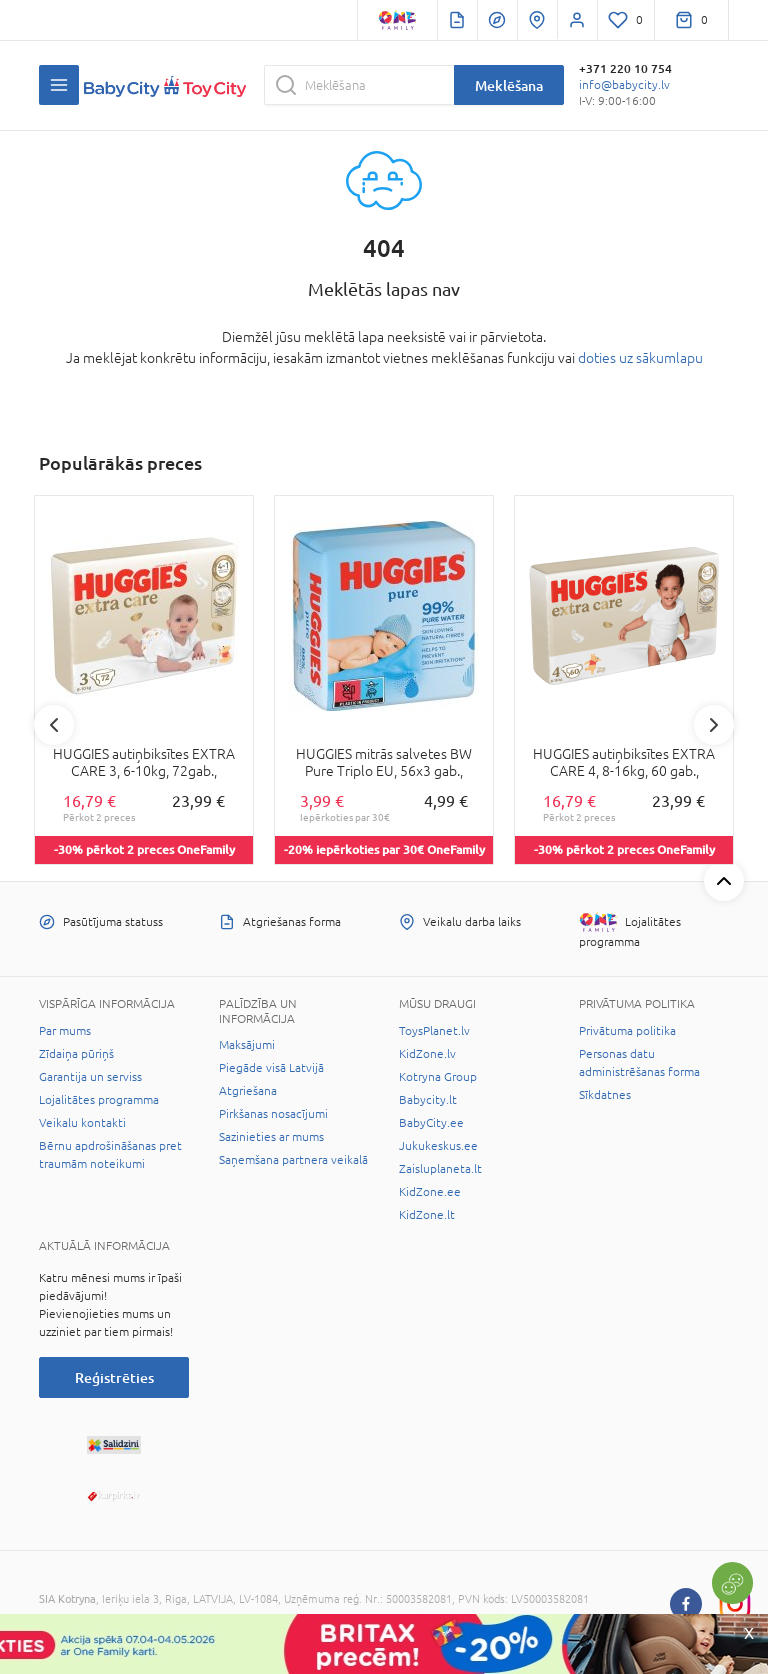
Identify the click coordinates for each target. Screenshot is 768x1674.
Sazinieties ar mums (271, 1137)
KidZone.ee (430, 1192)
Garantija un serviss (90, 1077)
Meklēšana (509, 85)
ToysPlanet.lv (434, 1031)
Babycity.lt (428, 1100)
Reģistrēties (114, 1377)
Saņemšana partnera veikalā (293, 1160)
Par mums (65, 1031)
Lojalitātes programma (99, 1100)
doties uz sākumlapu (640, 358)
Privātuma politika (627, 1031)
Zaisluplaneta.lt (440, 1169)
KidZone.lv (427, 1054)
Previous (54, 725)
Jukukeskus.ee (438, 1146)
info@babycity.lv (624, 85)
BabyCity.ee (431, 1123)
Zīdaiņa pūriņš (76, 1054)
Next (714, 725)
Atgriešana (248, 1091)
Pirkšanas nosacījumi (273, 1114)
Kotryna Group (438, 1077)
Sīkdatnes (605, 1095)
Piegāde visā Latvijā (271, 1068)
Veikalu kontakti (82, 1123)
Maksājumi (247, 1045)
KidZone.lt (427, 1215)
